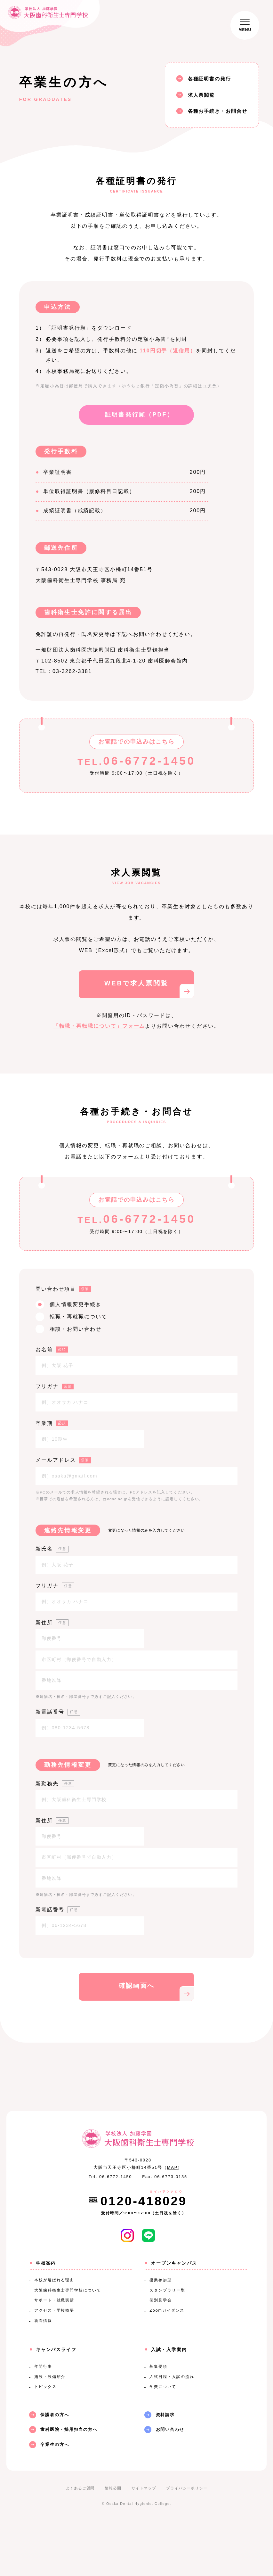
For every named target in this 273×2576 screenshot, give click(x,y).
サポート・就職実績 (54, 2353)
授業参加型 (160, 2332)
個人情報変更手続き (75, 1304)
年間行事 (43, 2419)
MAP (172, 2220)
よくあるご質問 (80, 2541)
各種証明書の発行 (209, 78)
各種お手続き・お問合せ (217, 111)
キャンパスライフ (56, 2402)
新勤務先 (55, 1783)
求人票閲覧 (201, 95)
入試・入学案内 (169, 2402)
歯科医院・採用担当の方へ (69, 2482)
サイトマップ (144, 2541)
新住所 (52, 1622)
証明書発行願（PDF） (139, 414)
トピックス (45, 2439)
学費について (162, 2439)
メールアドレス (63, 1460)
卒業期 (52, 1423)
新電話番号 (58, 1712)
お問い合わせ (170, 2482)
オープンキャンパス (174, 2315)
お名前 (52, 1349)
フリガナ (55, 1386)
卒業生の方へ (54, 2497)
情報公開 (113, 2541)
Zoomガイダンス (166, 2363)
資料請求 (165, 2467)
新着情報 (43, 2373)
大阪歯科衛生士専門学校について (67, 2343)
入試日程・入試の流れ (171, 2429)
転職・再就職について (78, 1316)
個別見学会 (160, 2353)
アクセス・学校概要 (54, 2363)
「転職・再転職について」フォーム (99, 1026)
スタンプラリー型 (167, 2343)
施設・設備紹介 (49, 2429)
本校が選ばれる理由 (54, 2332)
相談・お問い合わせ (75, 1329)
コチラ (210, 385)
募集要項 (158, 2419)
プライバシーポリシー (186, 2541)
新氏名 (52, 1548)
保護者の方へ (54, 2467)
